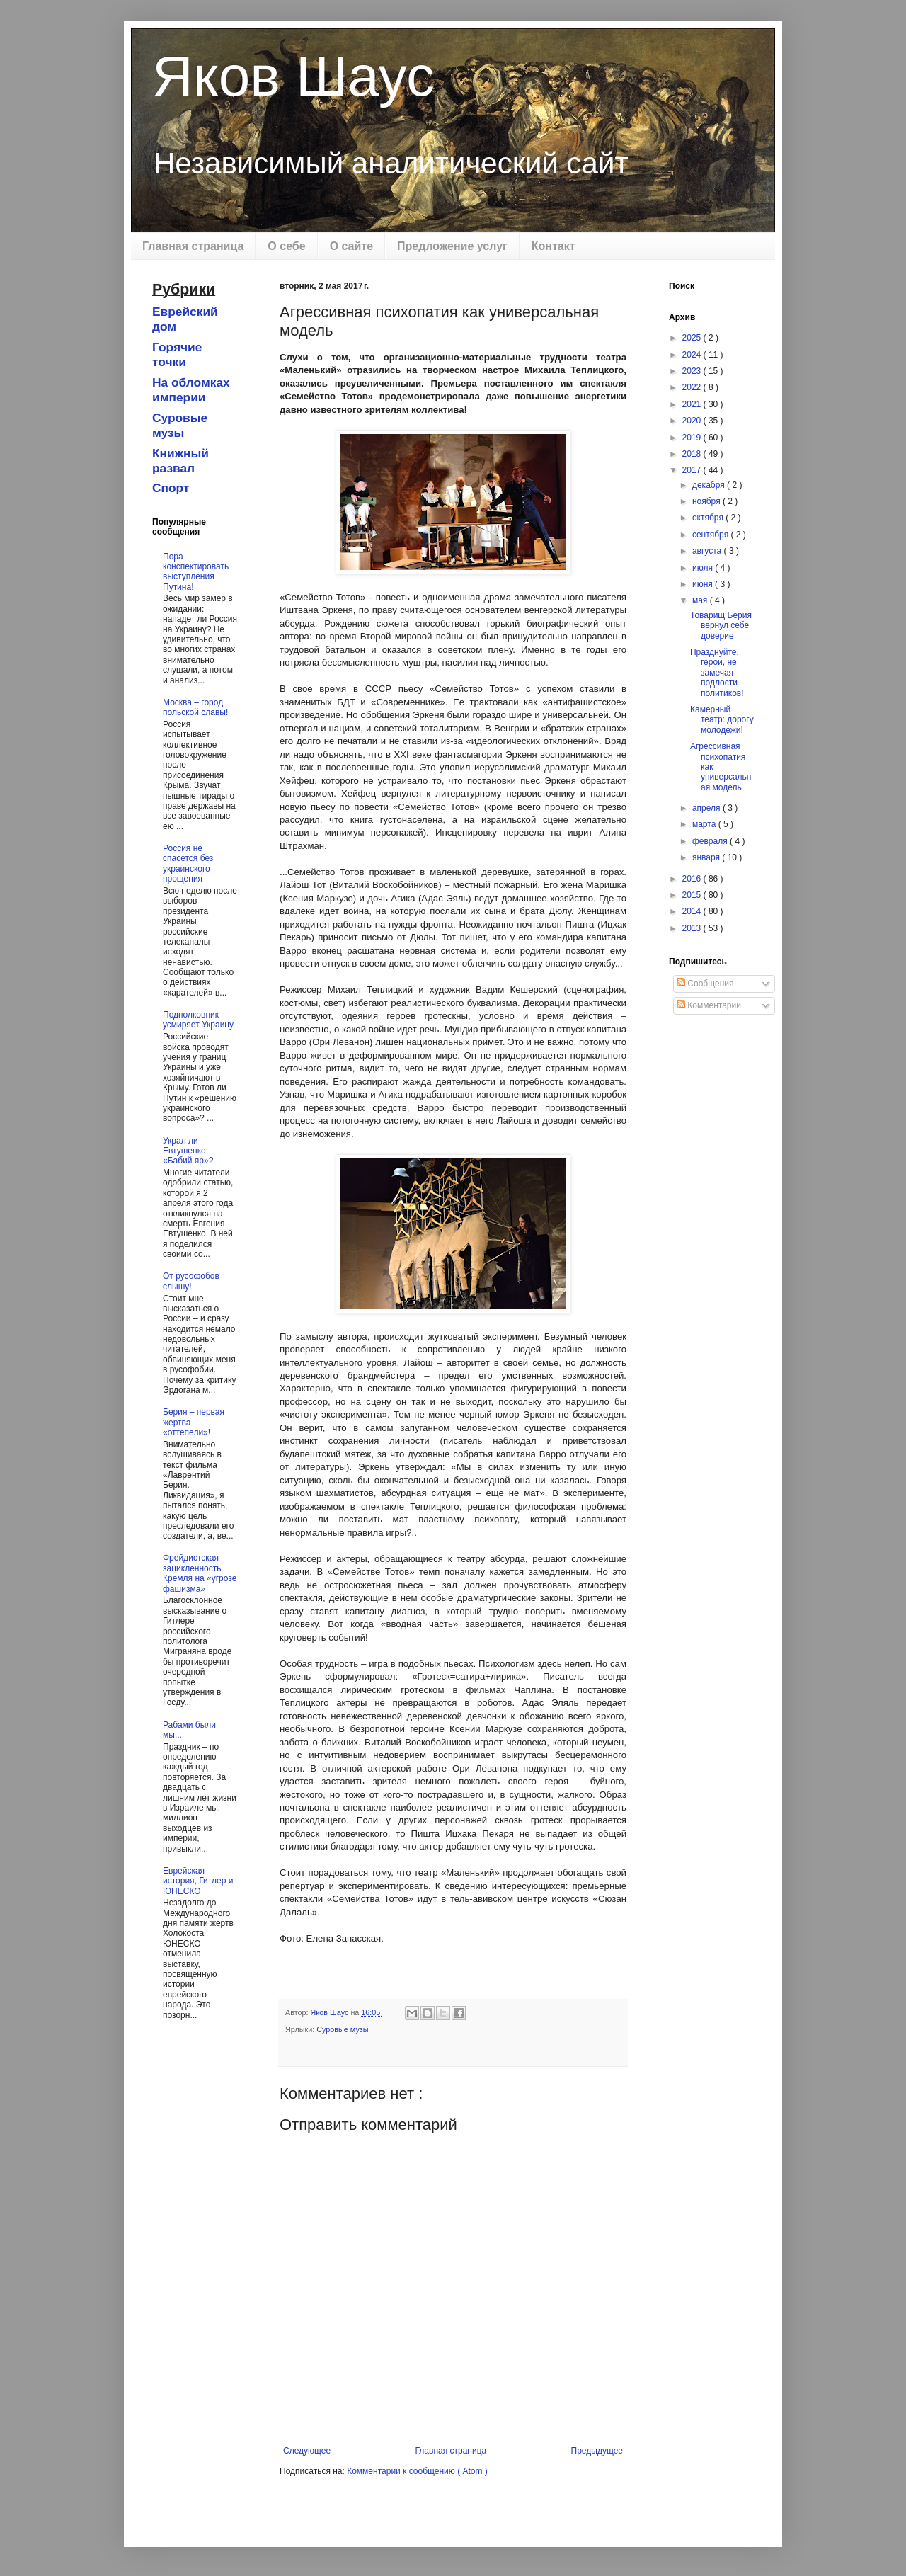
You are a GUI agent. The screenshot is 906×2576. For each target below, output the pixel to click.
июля (703, 568)
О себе (286, 246)
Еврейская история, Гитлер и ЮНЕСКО (198, 1881)
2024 (693, 355)
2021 (693, 404)
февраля (711, 841)
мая (701, 600)
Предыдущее (597, 2451)
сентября (711, 535)
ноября (707, 501)
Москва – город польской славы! (195, 707)
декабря (709, 485)
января (707, 857)
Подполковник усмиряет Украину (198, 1020)
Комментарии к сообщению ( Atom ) (417, 2471)
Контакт (553, 246)
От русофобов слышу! (191, 1281)
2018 (693, 454)
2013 (693, 928)
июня (703, 584)
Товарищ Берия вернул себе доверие (721, 625)
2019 (693, 438)
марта (705, 824)
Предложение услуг (452, 246)
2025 (693, 338)
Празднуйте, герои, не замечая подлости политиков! (717, 672)
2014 (693, 911)
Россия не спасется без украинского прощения (188, 863)
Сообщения (705, 983)
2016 (693, 879)
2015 (693, 895)
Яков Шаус (293, 76)
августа (708, 551)
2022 (693, 387)
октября (709, 518)
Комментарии (709, 1005)
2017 (693, 470)
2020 (693, 421)
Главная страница (192, 246)
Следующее (307, 2451)
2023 (693, 371)
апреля (707, 808)
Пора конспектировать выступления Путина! (196, 572)
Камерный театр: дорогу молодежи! (722, 720)
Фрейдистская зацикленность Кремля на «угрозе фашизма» (199, 1573)
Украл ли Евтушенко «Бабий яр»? (188, 1151)
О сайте (351, 246)
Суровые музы (342, 2029)
